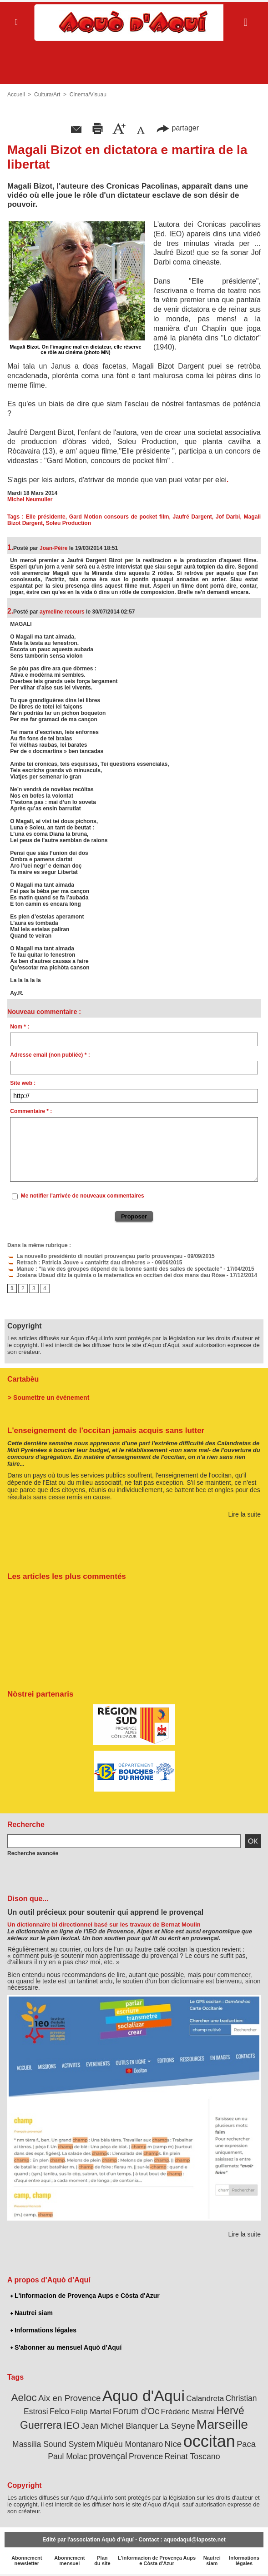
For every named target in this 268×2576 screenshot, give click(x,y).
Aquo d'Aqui (143, 2395)
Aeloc (23, 2397)
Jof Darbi (228, 517)
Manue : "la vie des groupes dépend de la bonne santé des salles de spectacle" (114, 1269)
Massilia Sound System (53, 2444)
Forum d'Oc (136, 2411)
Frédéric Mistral (188, 2411)
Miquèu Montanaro (129, 2444)
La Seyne (177, 2426)
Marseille (222, 2424)
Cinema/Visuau (88, 94)
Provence (146, 2456)
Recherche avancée (32, 1853)
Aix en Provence (69, 2398)
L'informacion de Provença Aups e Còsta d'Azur (85, 2295)
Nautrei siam (31, 2312)
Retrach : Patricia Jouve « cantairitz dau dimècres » (78, 1262)
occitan (209, 2441)
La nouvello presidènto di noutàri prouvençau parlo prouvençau (94, 1256)
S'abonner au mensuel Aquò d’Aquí (65, 2347)
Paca (246, 2444)
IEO (71, 2425)
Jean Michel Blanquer (119, 2426)
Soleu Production (68, 523)
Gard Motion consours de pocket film (119, 517)
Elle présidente (46, 517)
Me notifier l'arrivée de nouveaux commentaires (82, 1196)
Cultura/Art (47, 94)
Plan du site (102, 2560)
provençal (108, 2456)
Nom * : (19, 1026)
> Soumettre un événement (48, 1397)
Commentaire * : (31, 1111)
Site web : (22, 1083)
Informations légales (43, 2330)
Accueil (16, 94)
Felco (59, 2411)
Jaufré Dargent (192, 517)
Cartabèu (23, 1379)
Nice (173, 2444)
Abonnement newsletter (26, 2560)
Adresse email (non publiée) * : (50, 1055)
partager (177, 128)
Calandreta (205, 2398)
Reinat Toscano (192, 2456)
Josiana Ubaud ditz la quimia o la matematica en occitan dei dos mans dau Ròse (116, 1275)
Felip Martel (91, 2411)
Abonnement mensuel (69, 2560)
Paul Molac (67, 2456)
